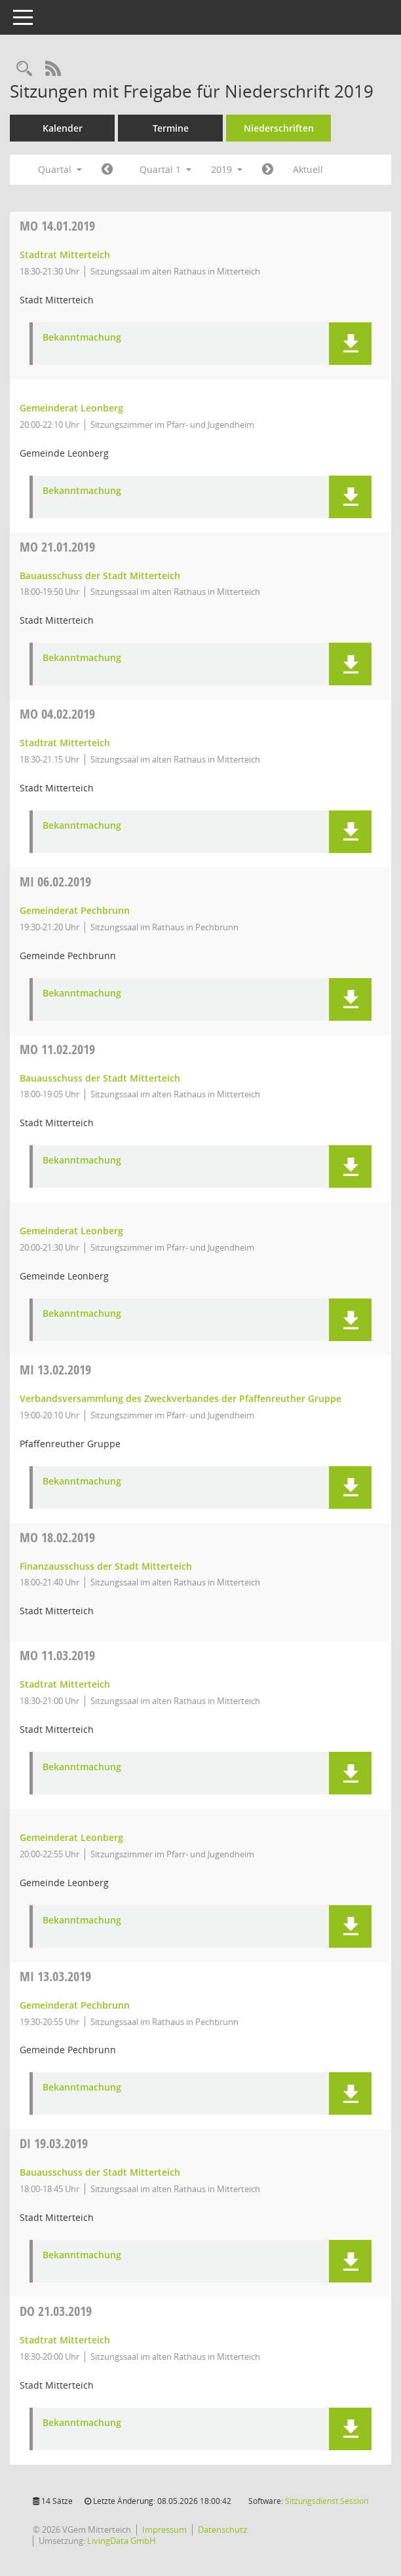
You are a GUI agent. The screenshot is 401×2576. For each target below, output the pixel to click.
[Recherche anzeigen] (24, 69)
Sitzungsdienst (326, 2501)
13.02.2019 (55, 1369)
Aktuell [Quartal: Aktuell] (308, 169)
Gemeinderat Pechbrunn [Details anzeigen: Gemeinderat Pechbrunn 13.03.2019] (75, 2005)
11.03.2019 (57, 1655)
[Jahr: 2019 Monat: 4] (267, 169)
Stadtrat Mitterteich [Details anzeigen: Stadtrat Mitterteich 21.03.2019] (65, 2340)
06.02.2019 (55, 881)
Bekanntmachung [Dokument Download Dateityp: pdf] (82, 337)
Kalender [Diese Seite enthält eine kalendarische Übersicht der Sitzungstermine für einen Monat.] (63, 128)
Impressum (164, 2529)
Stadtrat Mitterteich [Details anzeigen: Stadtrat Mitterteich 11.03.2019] (65, 1684)
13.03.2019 (55, 1976)
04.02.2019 (57, 714)
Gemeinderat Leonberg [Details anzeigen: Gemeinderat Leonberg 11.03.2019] (71, 1837)
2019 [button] (226, 169)
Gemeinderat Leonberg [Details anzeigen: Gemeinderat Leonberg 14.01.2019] (71, 408)
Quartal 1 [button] (165, 169)
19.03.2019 (54, 2143)
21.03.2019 (56, 2311)
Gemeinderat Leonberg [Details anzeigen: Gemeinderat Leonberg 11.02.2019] (71, 1230)
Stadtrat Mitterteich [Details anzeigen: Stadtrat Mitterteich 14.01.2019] (65, 254)
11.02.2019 (57, 1049)
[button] (350, 343)
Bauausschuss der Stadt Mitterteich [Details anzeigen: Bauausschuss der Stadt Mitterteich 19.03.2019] (100, 2172)
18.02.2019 (57, 1537)
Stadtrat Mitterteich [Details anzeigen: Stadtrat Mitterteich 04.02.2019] (65, 742)
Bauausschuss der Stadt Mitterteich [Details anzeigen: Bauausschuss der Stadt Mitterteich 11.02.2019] (100, 1078)
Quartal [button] (60, 169)
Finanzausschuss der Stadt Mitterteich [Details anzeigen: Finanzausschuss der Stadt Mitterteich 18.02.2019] (106, 1566)
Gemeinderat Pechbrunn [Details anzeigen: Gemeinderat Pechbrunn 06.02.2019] (75, 910)
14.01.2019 (57, 226)
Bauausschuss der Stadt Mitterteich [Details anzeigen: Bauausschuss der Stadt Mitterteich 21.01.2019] (100, 575)
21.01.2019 (57, 547)
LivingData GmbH (121, 2541)
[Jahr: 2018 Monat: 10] (107, 169)
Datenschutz (222, 2529)
